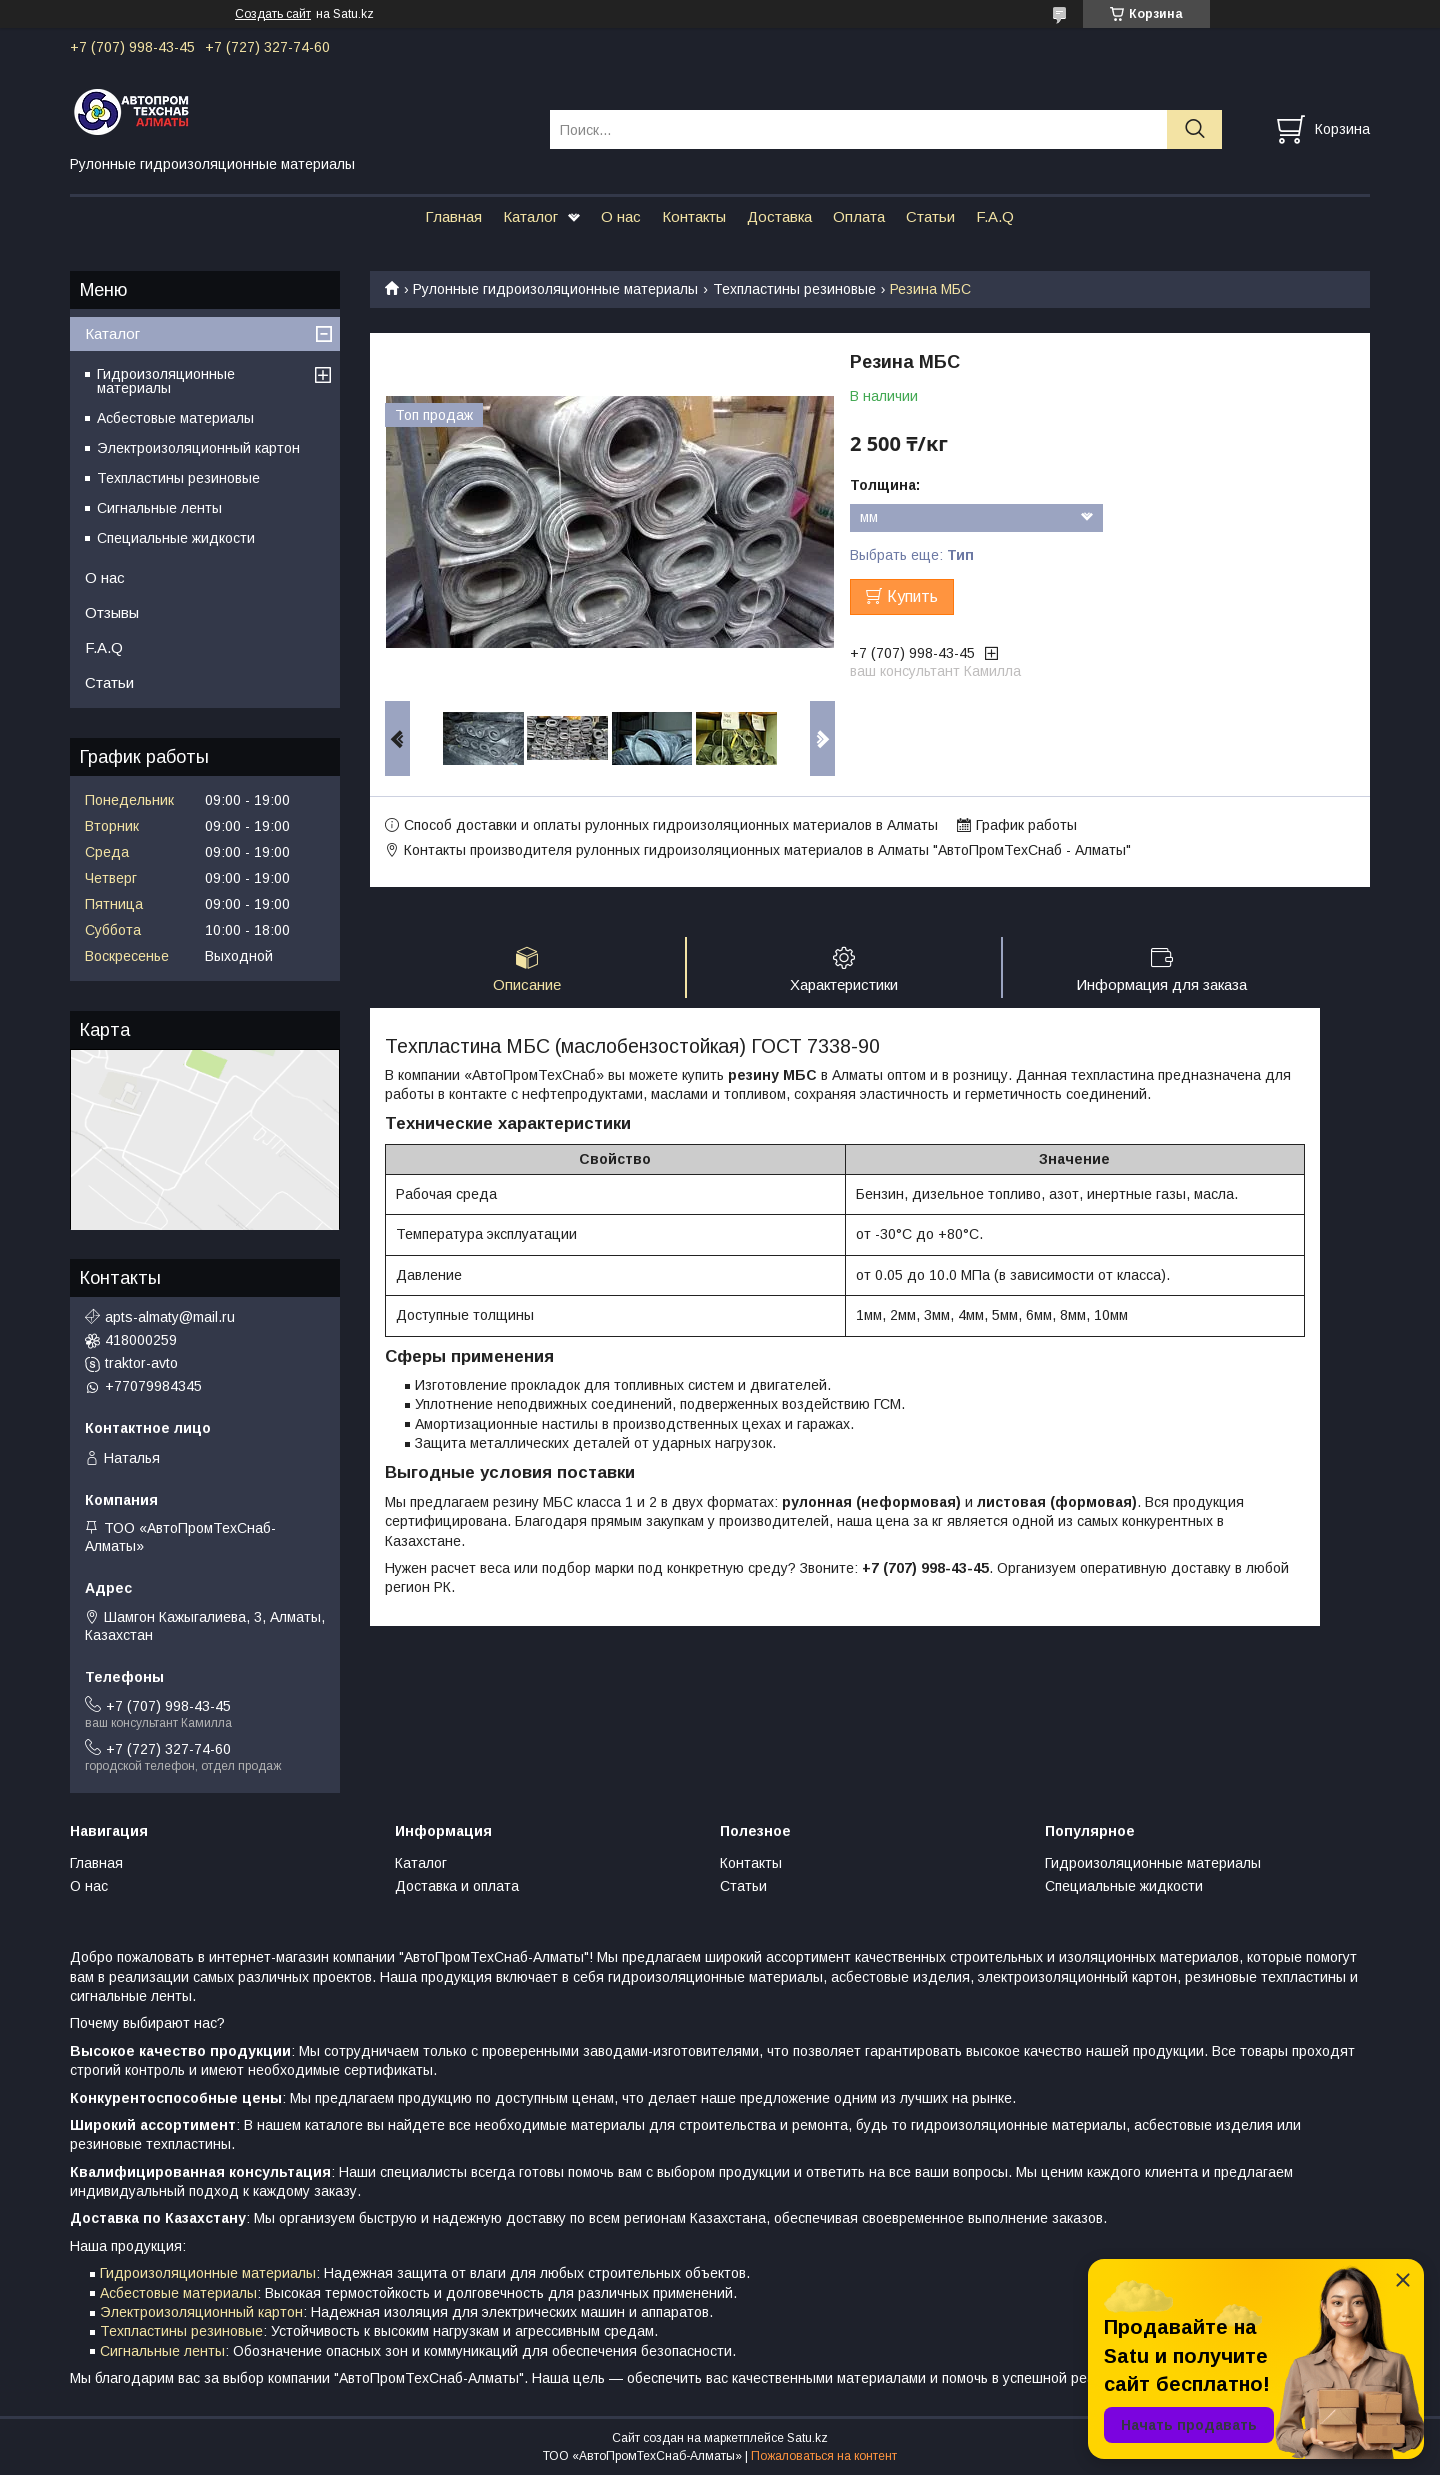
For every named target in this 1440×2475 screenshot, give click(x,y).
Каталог (530, 216)
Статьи (930, 216)
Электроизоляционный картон (198, 448)
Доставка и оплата (457, 1886)
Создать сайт (273, 14)
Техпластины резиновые (794, 289)
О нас (621, 216)
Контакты (694, 216)
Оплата (859, 216)
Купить (912, 596)
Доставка (779, 216)
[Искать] (1194, 129)
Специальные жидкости (176, 538)
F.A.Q (995, 216)
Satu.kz (807, 2438)
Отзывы (112, 612)
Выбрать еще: (912, 555)
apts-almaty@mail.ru (170, 1317)
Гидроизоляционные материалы (166, 381)
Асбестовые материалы (175, 418)
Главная (453, 216)
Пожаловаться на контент (824, 2456)
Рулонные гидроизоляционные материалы (555, 289)
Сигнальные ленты (159, 508)
